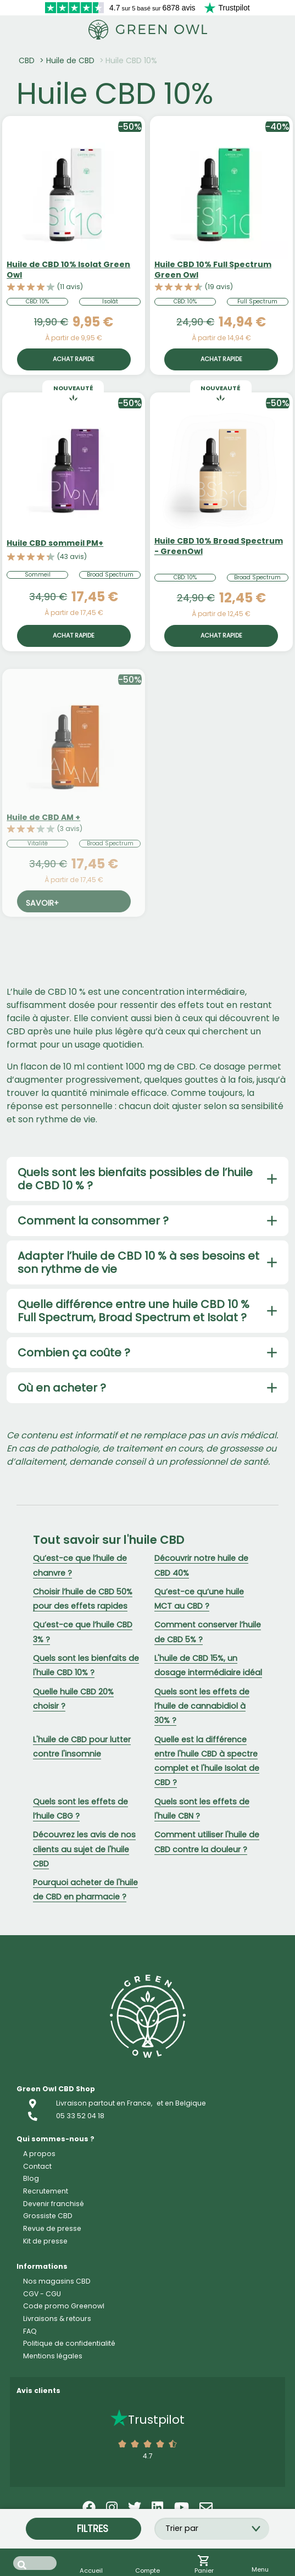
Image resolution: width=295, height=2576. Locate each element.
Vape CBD (45, 2431)
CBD (27, 60)
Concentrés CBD (70, 2381)
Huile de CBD (70, 60)
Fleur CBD (47, 2331)
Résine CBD (50, 2356)
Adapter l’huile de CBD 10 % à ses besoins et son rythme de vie (138, 1262)
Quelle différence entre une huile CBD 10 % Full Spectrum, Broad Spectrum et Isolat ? (133, 1311)
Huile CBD (46, 2406)
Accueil (41, 2305)
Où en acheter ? (62, 1387)
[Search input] (35, 2563)
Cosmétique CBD (68, 2481)
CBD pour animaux (76, 2531)
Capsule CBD (56, 2456)
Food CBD (46, 2506)
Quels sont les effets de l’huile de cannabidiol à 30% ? (201, 1706)
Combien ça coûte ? (74, 1352)
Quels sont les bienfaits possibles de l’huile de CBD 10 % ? (135, 1179)
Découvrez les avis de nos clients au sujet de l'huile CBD (84, 1849)
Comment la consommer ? (93, 1220)
